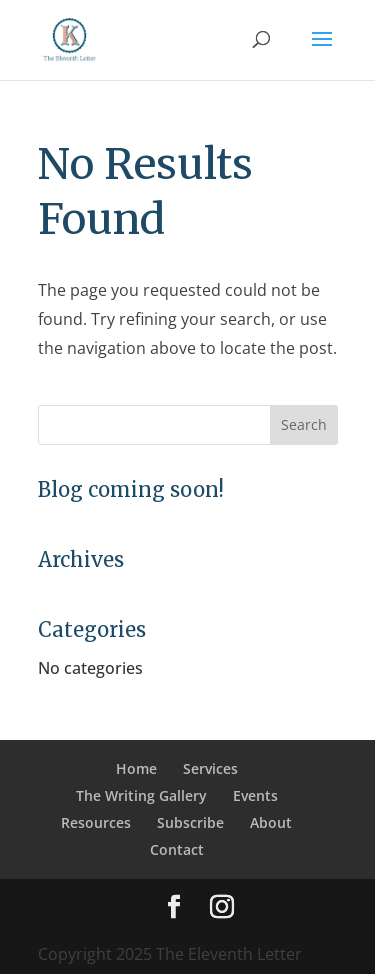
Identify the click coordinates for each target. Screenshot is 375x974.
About (271, 822)
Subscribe (190, 822)
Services (210, 768)
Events (255, 795)
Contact (177, 849)
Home (136, 768)
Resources (96, 822)
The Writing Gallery (141, 795)
